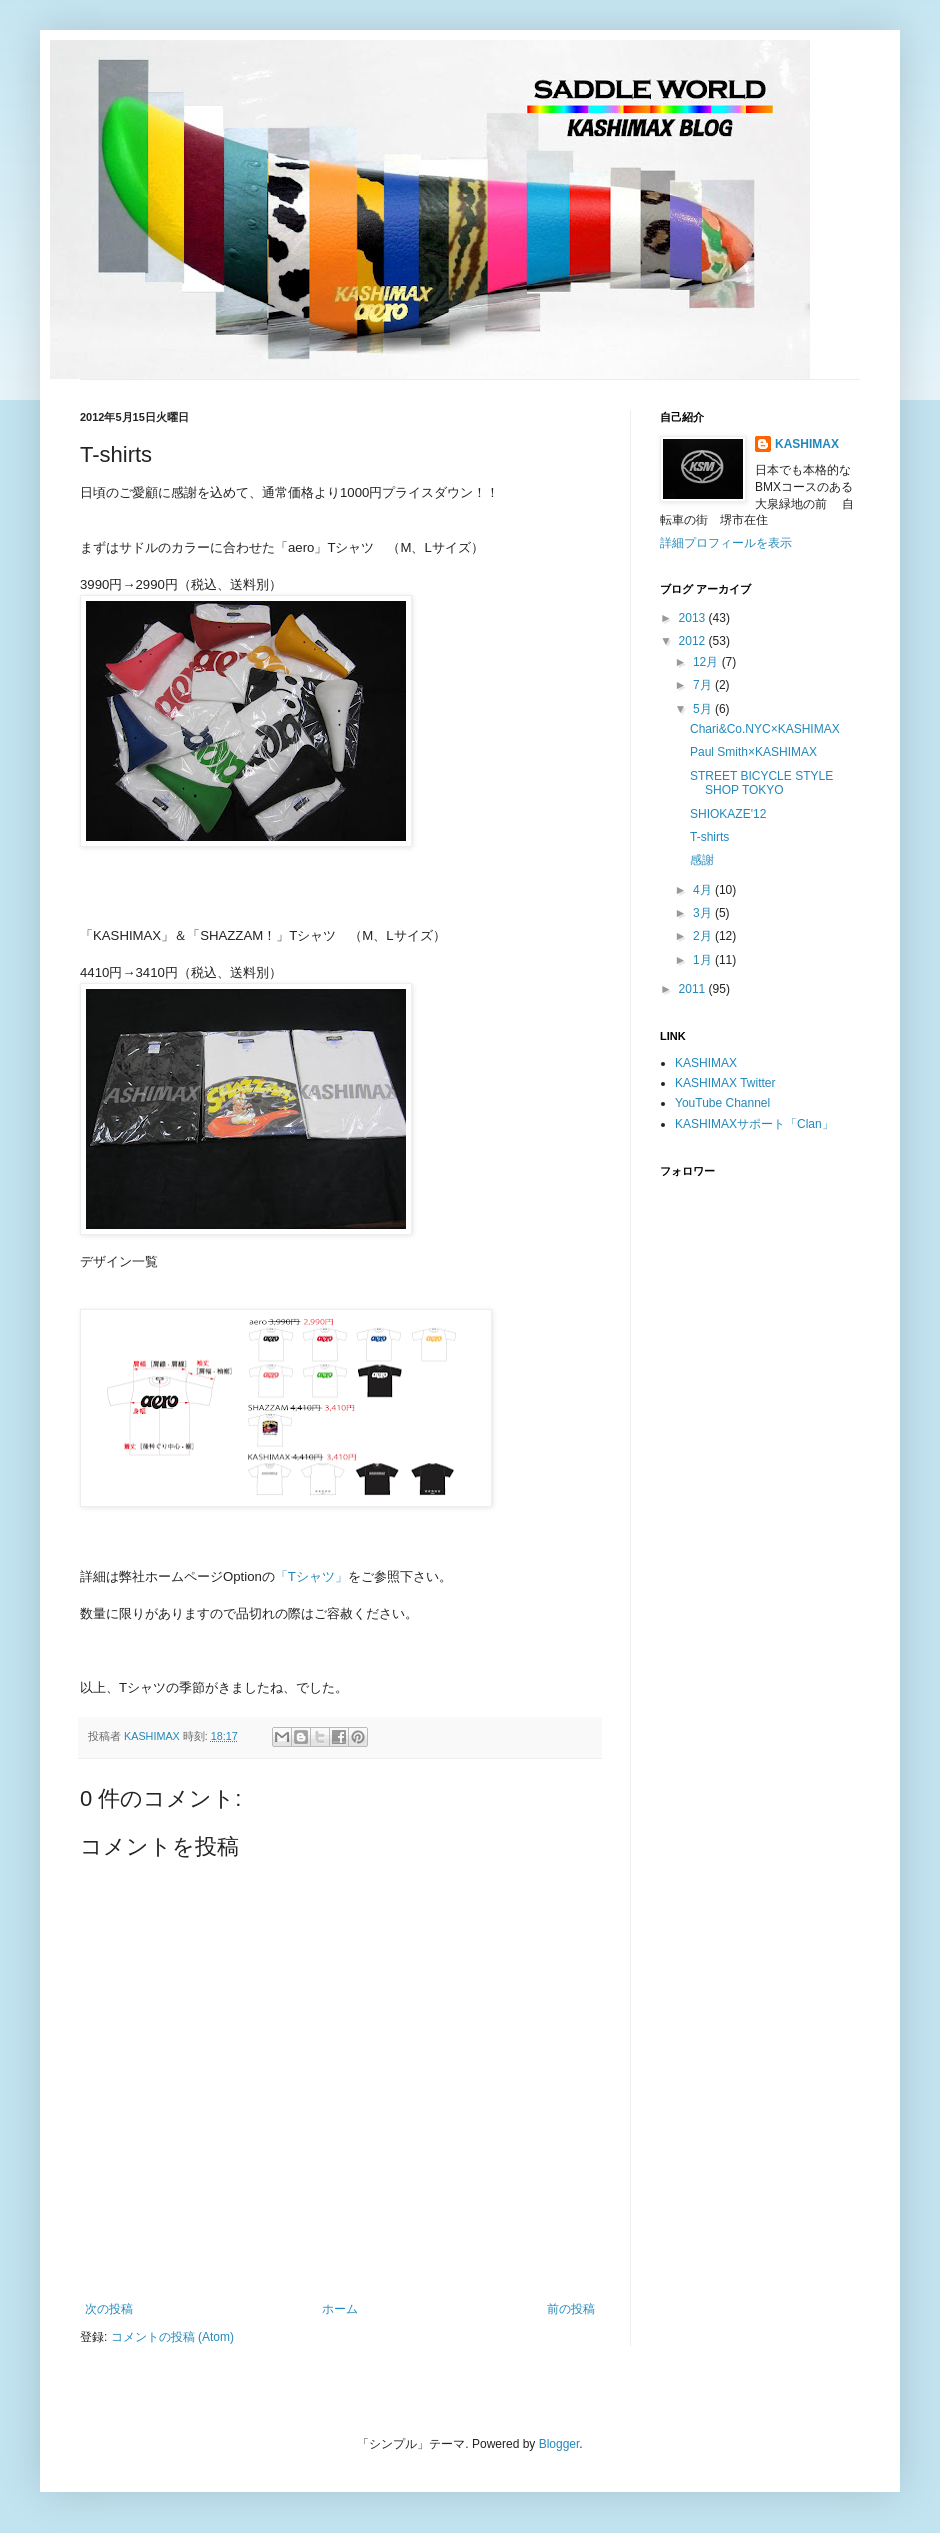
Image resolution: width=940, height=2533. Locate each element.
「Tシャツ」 (311, 1576)
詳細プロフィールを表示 (726, 543)
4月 (704, 890)
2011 (694, 989)
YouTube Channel (722, 1103)
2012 (694, 641)
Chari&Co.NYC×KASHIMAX (765, 729)
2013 (694, 618)
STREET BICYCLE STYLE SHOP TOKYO (761, 783)
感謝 (702, 860)
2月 (704, 936)
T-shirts (709, 837)
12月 (707, 662)
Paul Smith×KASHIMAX (753, 752)
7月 (704, 685)
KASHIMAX (807, 444)
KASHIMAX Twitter (725, 1083)
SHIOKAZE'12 (728, 814)
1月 (704, 960)
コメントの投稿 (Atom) (172, 2337)
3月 (704, 913)
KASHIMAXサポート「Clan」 (754, 1124)
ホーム (340, 2309)
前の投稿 (571, 2309)
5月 (704, 709)
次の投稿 (109, 2309)
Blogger (559, 2444)
